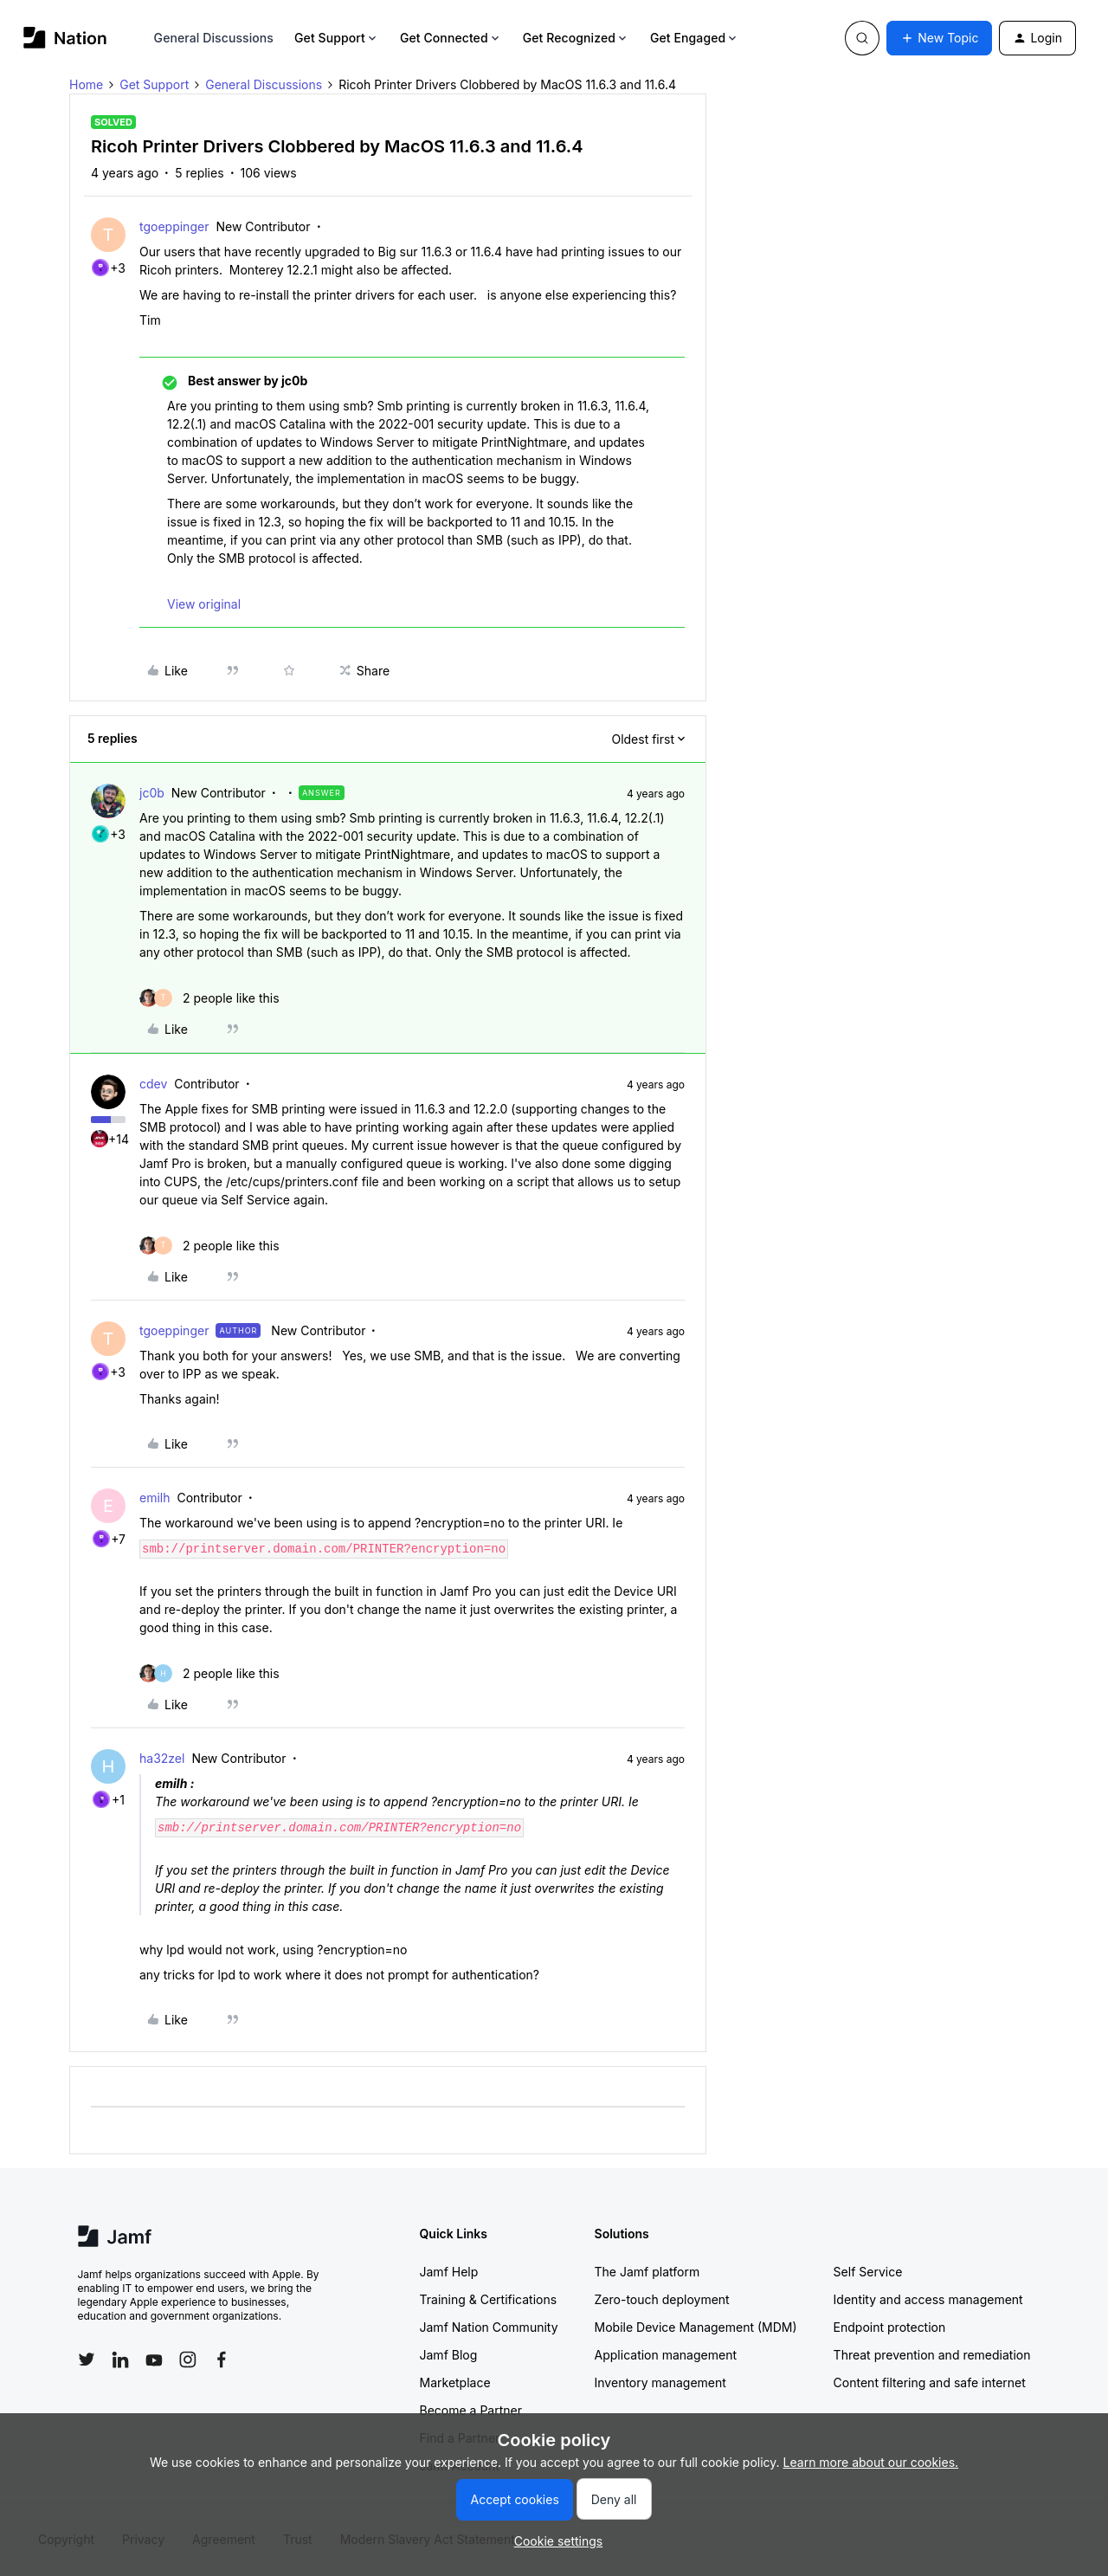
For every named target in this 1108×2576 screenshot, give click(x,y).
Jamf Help (449, 2271)
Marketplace (455, 2382)
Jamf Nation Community (489, 2327)
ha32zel (161, 1758)
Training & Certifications (488, 2299)
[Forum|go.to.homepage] (65, 37)
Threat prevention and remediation (932, 2354)
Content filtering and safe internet (930, 2382)
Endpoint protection (890, 2327)
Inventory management (660, 2382)
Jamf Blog (449, 2354)
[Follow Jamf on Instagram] (187, 2359)
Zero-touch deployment (662, 2299)
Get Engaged (694, 37)
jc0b (151, 792)
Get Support (336, 37)
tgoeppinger (174, 226)
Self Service (868, 2271)
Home (86, 84)
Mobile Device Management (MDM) (696, 2327)
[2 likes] (209, 998)
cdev (153, 1083)
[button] (939, 38)
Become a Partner (471, 2410)
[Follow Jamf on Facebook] (221, 2359)
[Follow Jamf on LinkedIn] (120, 2359)
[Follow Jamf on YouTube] (154, 2359)
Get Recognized (576, 37)
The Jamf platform (647, 2271)
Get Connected (451, 37)
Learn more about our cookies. (871, 2462)
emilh (155, 1497)
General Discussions (214, 37)
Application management (666, 2354)
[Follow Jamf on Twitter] (86, 2359)
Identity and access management (928, 2299)
